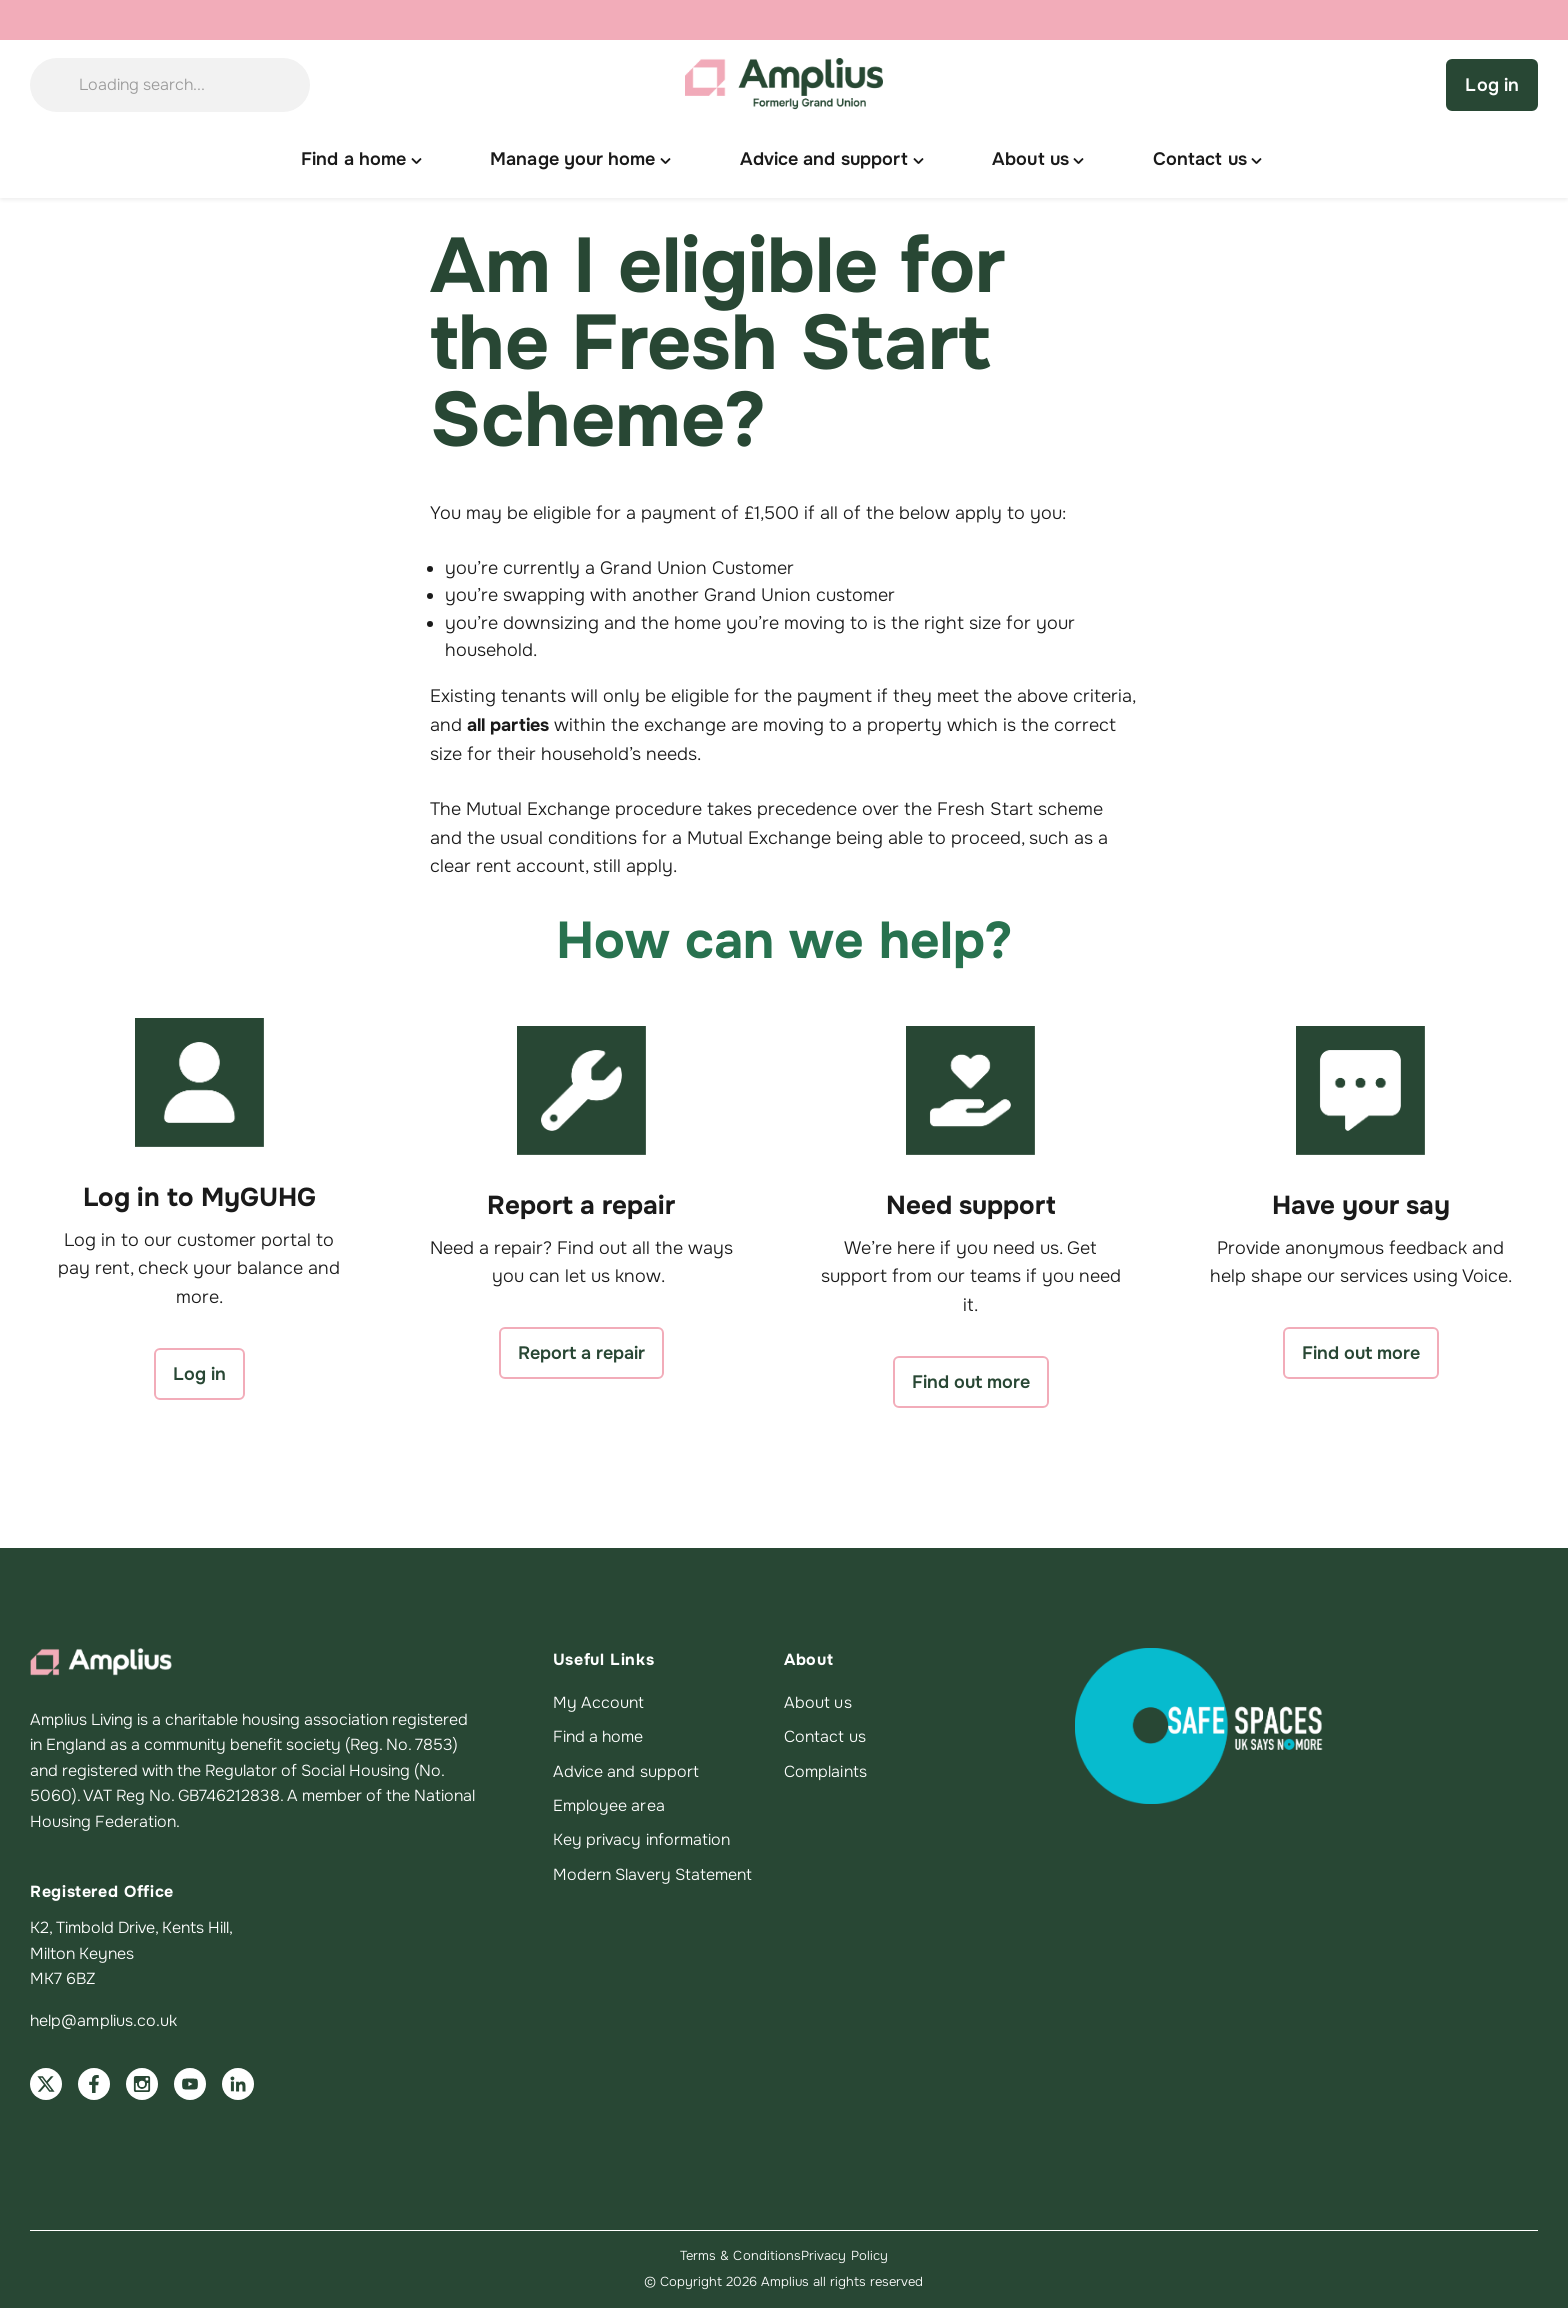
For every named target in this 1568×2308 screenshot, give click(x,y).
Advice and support (626, 1772)
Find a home (598, 1737)
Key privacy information (642, 1840)
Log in (1492, 85)
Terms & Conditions (740, 2255)
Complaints (825, 1772)
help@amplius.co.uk (103, 2021)
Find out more (971, 1382)
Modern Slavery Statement (653, 1875)
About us (818, 1703)
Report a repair (581, 1353)
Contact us (825, 1737)
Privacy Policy (844, 2255)
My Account (599, 1703)
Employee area (609, 1806)
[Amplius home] (784, 85)
